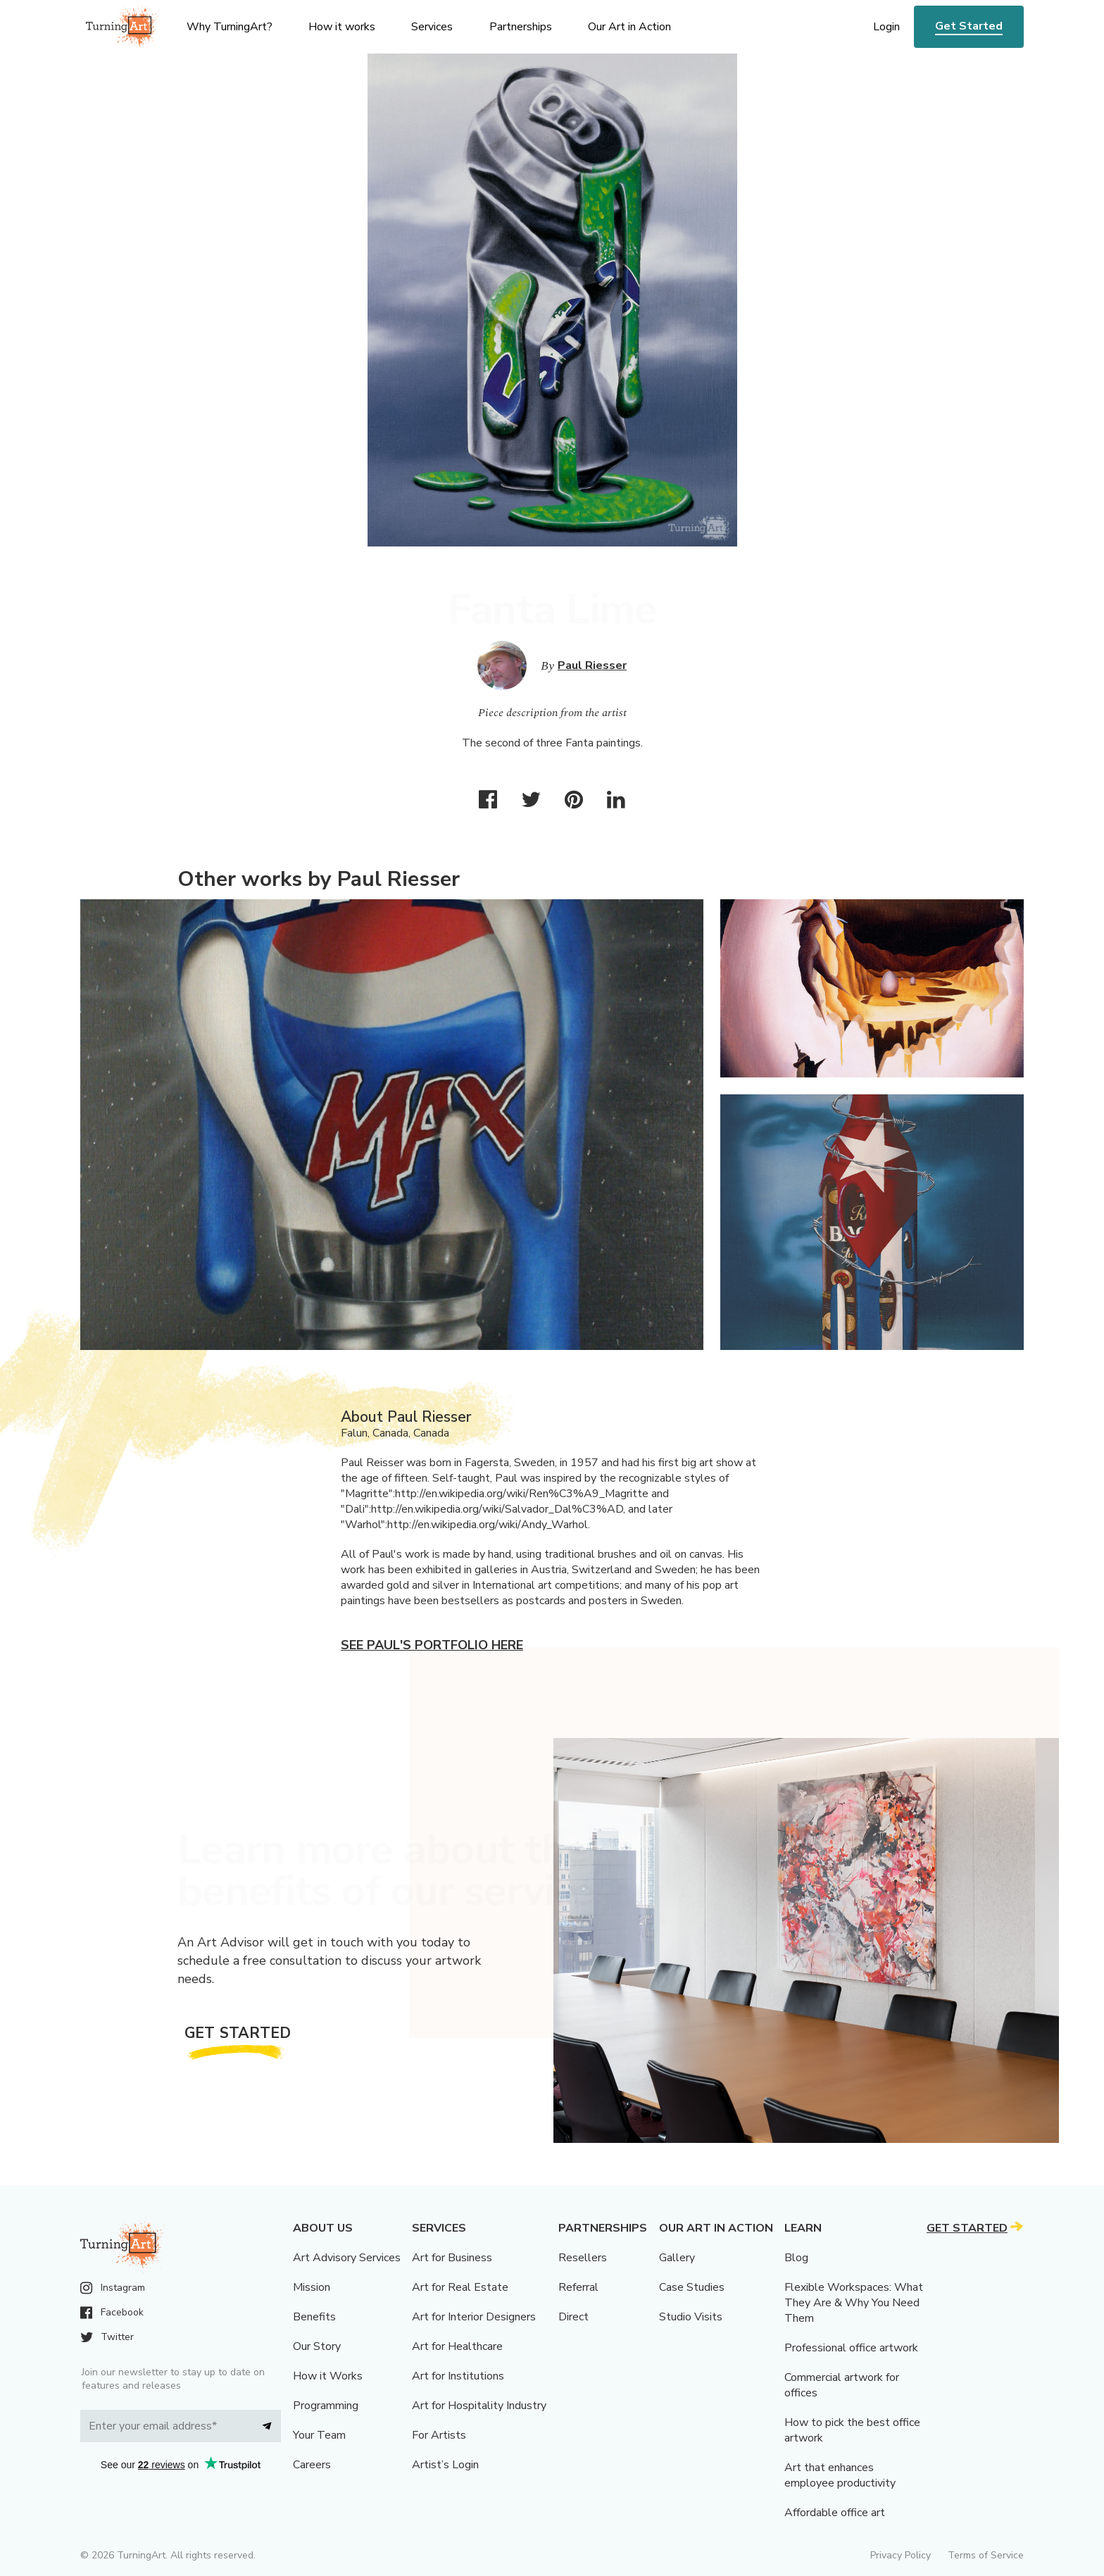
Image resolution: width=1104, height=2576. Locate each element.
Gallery (677, 2257)
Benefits (314, 2317)
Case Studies (691, 2287)
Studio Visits (690, 2317)
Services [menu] (432, 27)
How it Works (328, 2376)
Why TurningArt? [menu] (229, 27)
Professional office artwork (851, 2348)
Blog (796, 2257)
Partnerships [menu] (520, 27)
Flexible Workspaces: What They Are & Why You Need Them (853, 2303)
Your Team (319, 2435)
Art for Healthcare (457, 2346)
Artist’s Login (445, 2464)
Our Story (317, 2346)
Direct (573, 2317)
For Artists (439, 2435)
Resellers (582, 2257)
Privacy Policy (900, 2555)
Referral (578, 2287)
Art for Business (452, 2257)
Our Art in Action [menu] (629, 27)
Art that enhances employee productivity (840, 2475)
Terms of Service (986, 2555)
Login (886, 27)
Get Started (969, 26)
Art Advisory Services (347, 2257)
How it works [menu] (341, 27)
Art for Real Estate (460, 2287)
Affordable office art (834, 2512)
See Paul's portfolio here (432, 1645)
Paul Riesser (592, 665)
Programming (325, 2405)
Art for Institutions (458, 2376)
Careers (312, 2464)
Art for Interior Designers (474, 2317)
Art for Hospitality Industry (479, 2405)
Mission (311, 2287)
